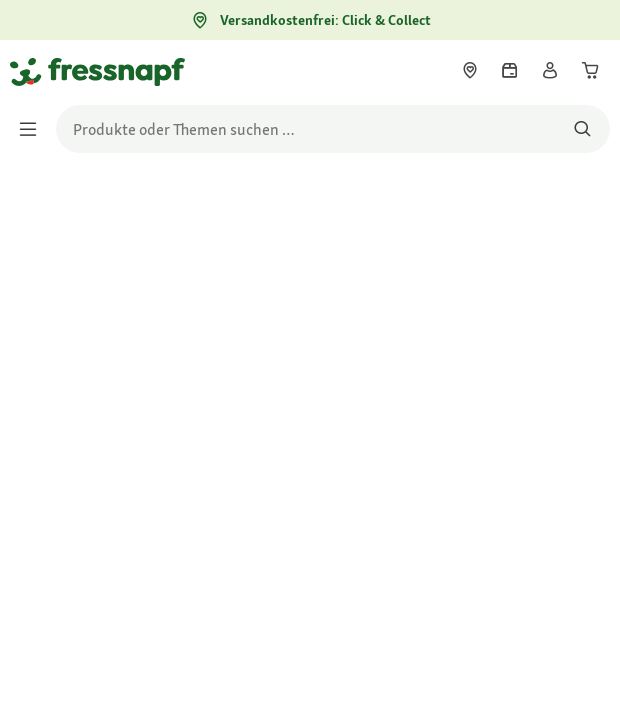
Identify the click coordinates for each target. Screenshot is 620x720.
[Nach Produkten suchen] (582, 129)
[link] (470, 70)
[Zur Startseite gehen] (33, 71)
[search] (333, 129)
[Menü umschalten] (34, 129)
